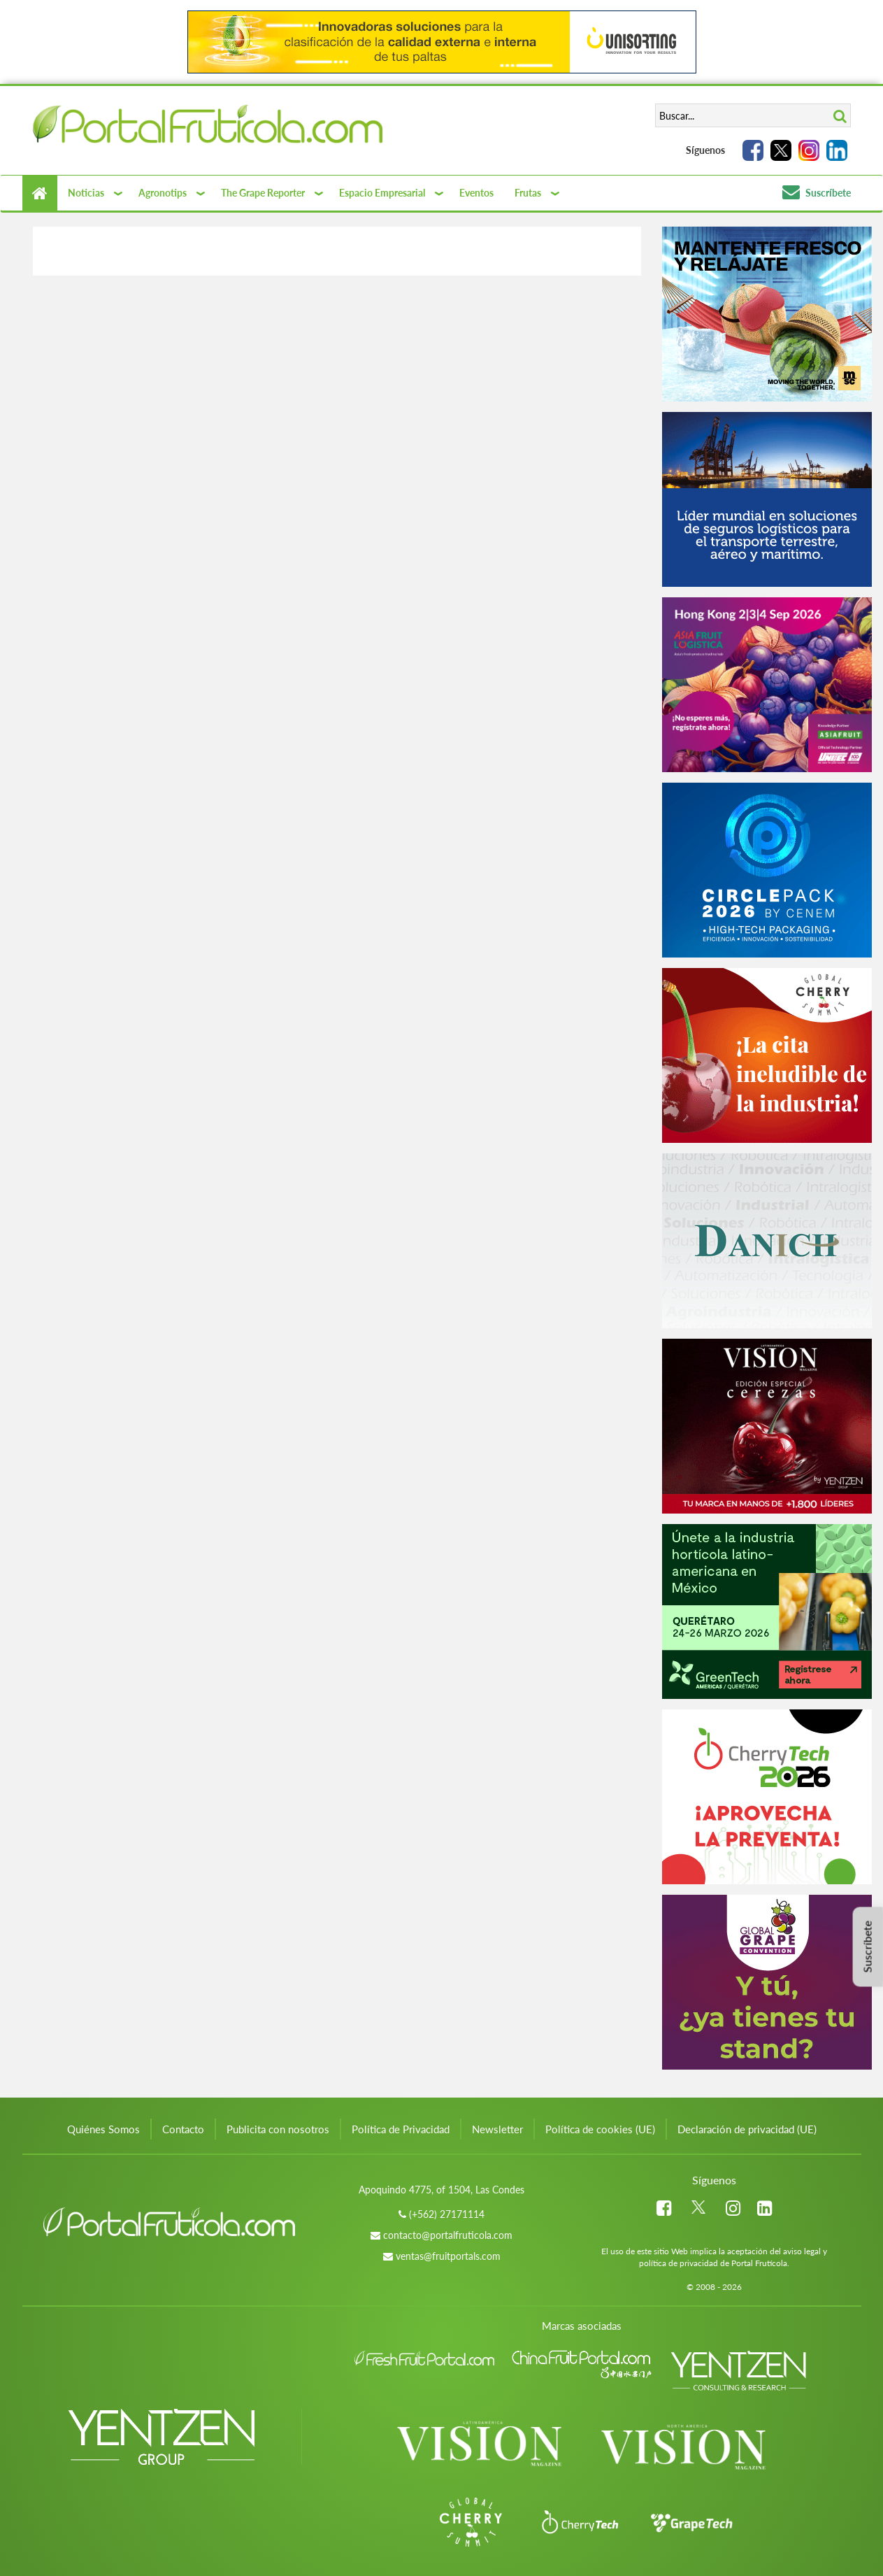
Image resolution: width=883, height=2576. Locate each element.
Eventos (476, 193)
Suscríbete (816, 193)
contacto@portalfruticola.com (447, 2235)
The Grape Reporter (263, 193)
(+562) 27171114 (446, 2214)
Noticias (86, 193)
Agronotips (162, 193)
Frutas (528, 193)
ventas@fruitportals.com (448, 2256)
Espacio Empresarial (382, 193)
